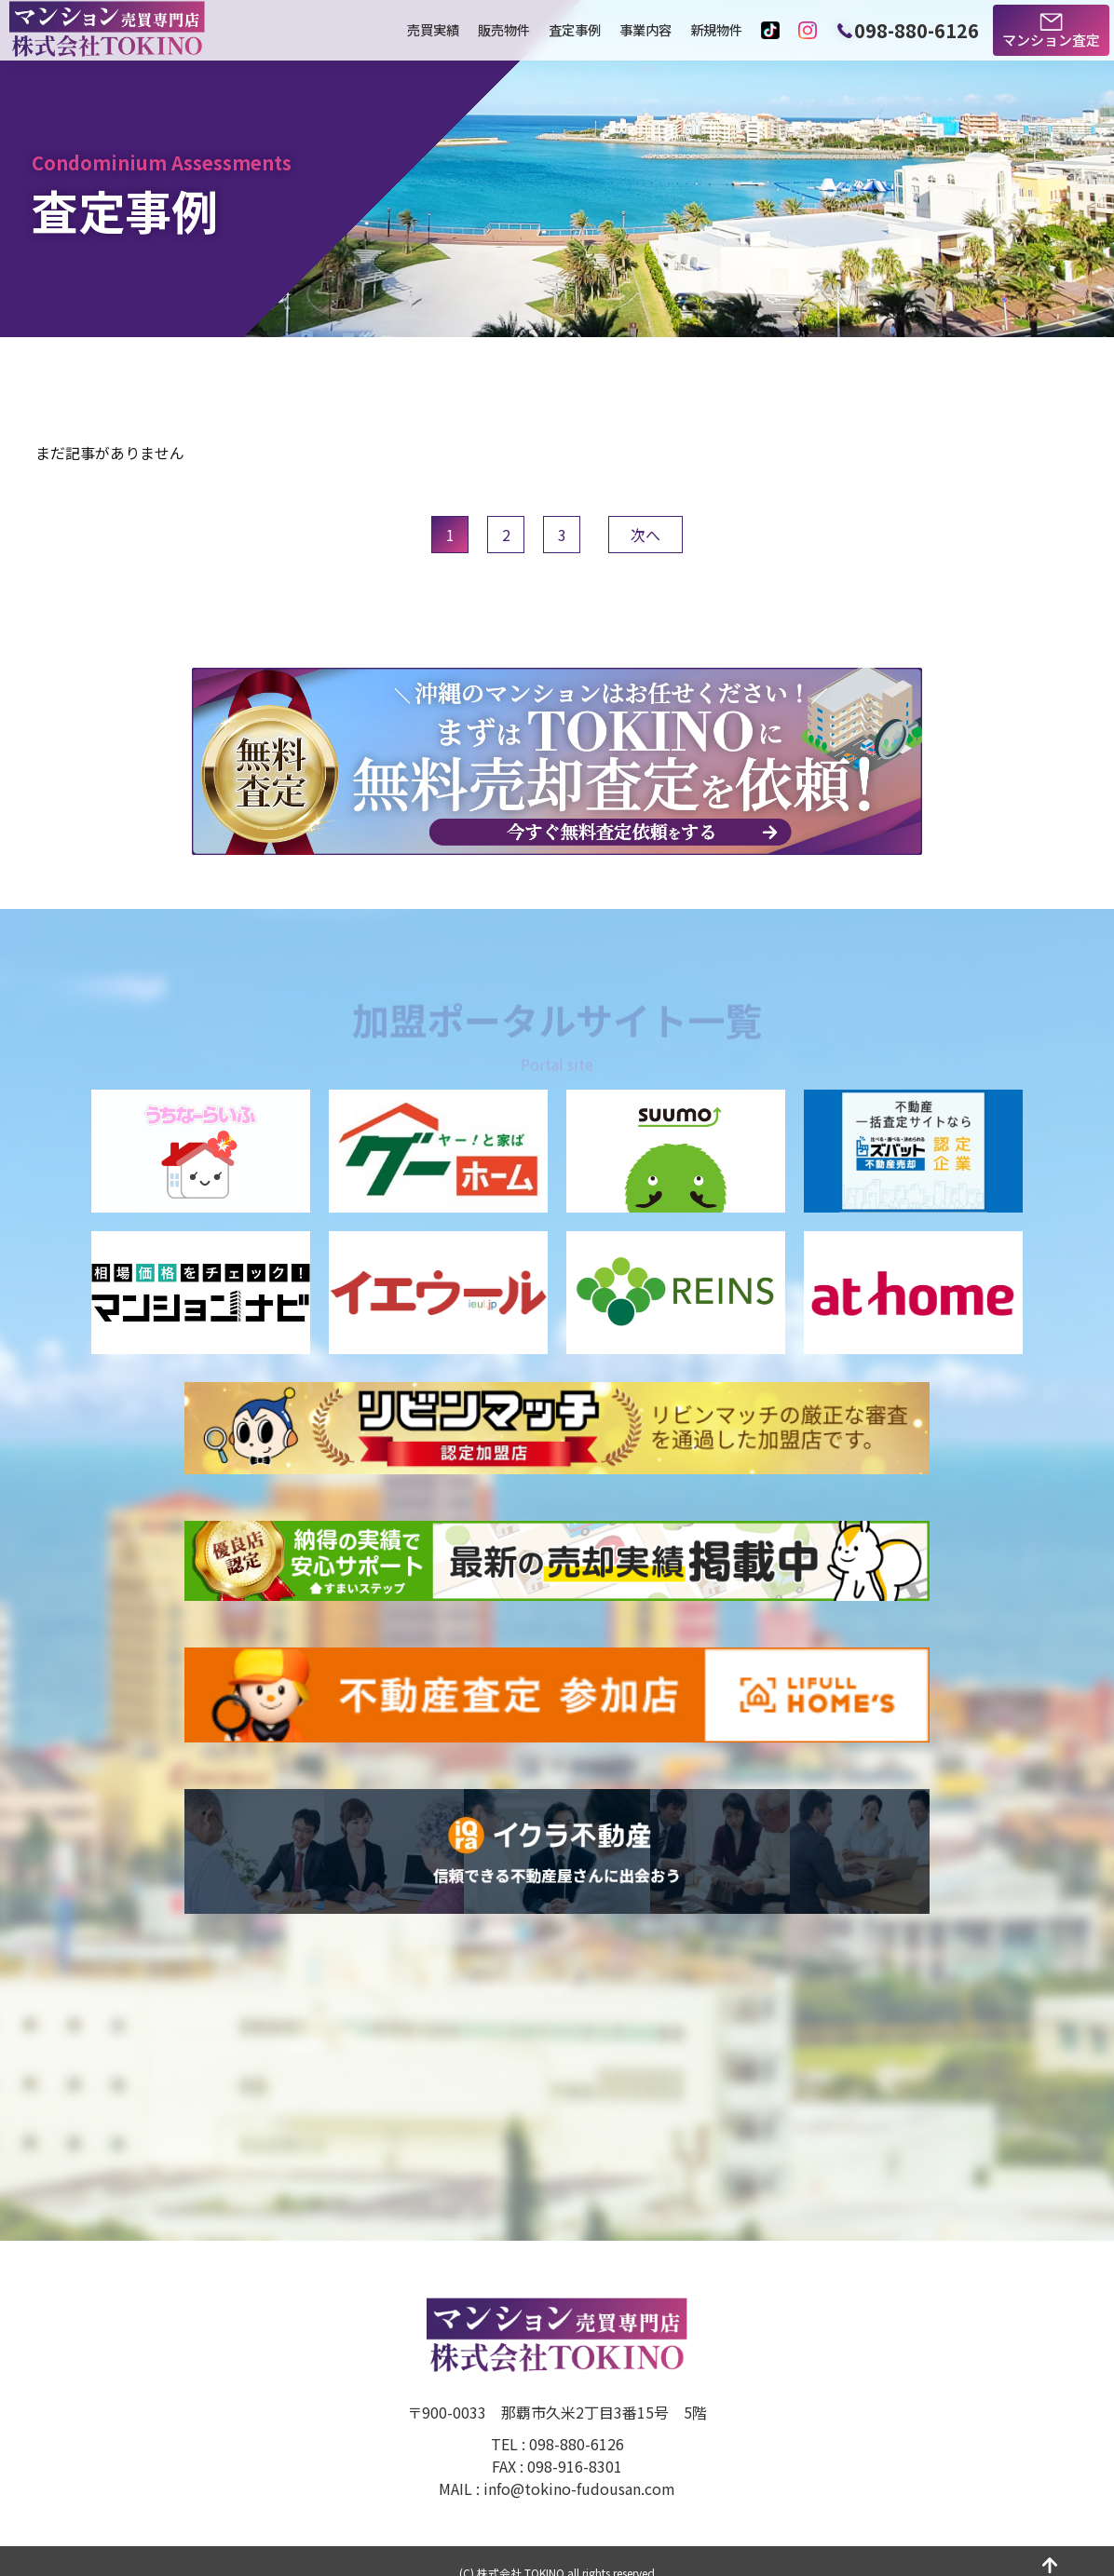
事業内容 (645, 29)
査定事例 (575, 29)
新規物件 (716, 29)
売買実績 (433, 29)
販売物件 (504, 29)
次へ (645, 534)
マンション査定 (1051, 39)
